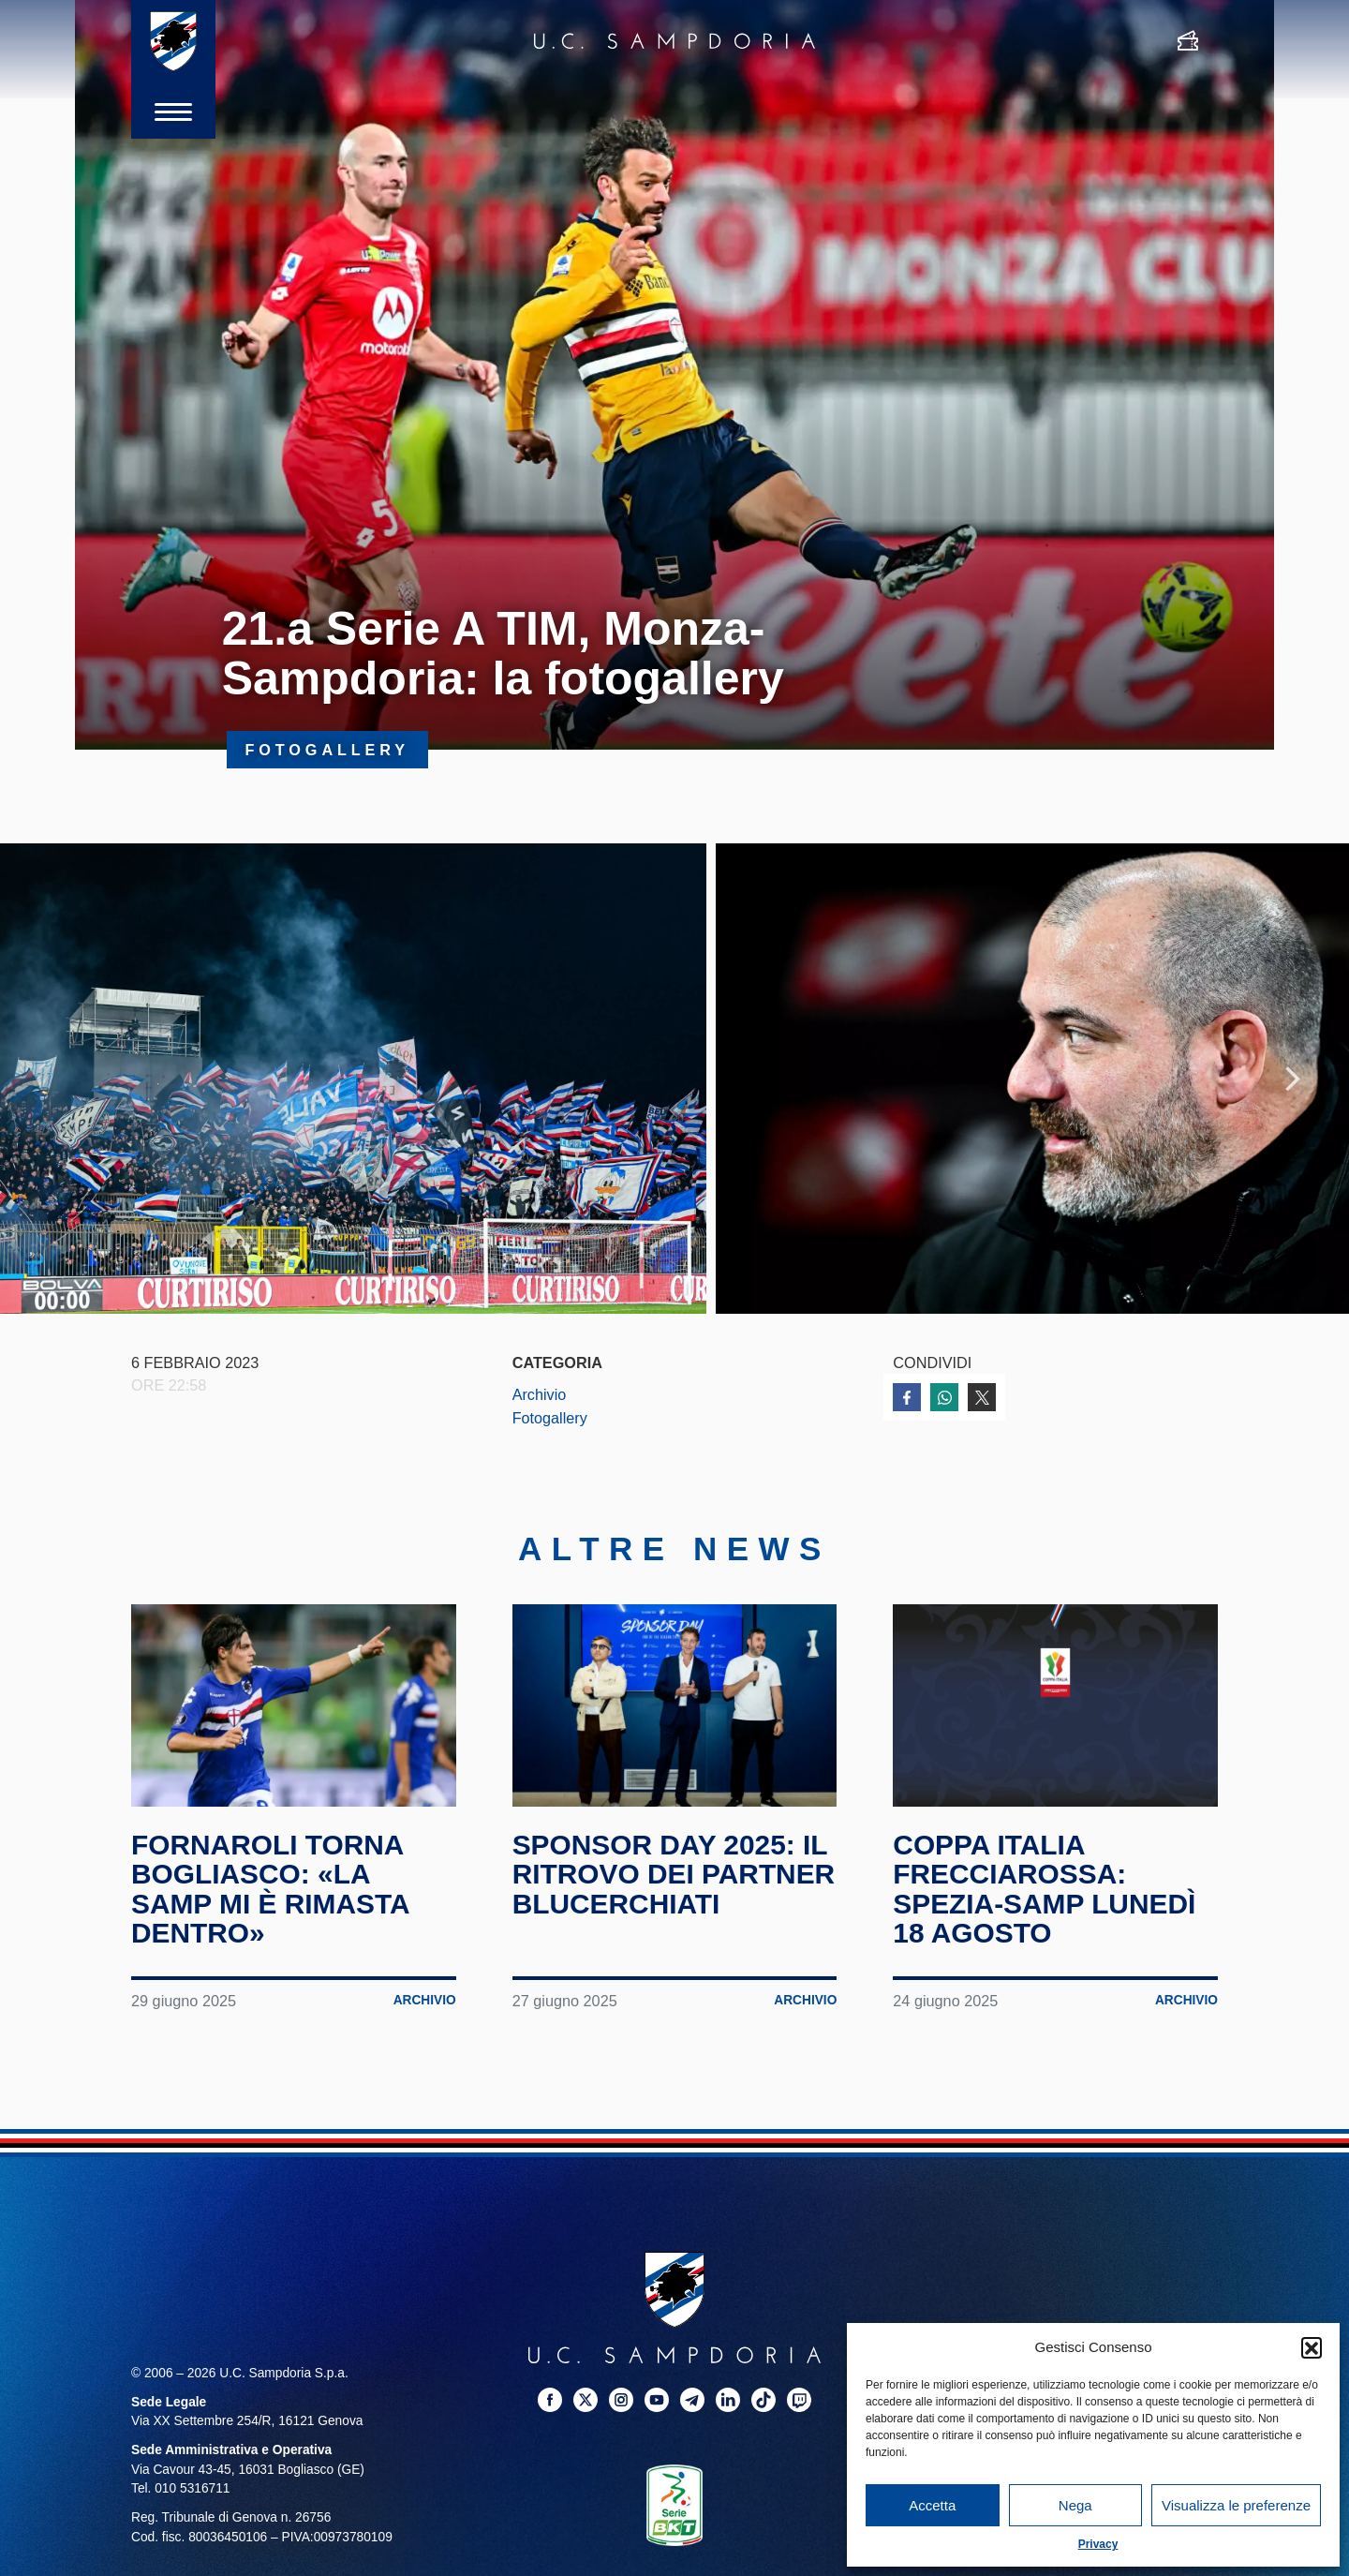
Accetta (932, 2505)
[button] (1311, 2347)
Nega (1075, 2505)
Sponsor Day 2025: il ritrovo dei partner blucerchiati (674, 1876)
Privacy (1098, 2544)
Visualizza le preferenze (1236, 2505)
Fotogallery (549, 1419)
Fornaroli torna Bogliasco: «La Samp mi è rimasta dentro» (270, 1891)
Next (1293, 1079)
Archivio (539, 1396)
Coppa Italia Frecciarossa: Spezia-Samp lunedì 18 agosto (1044, 1891)
